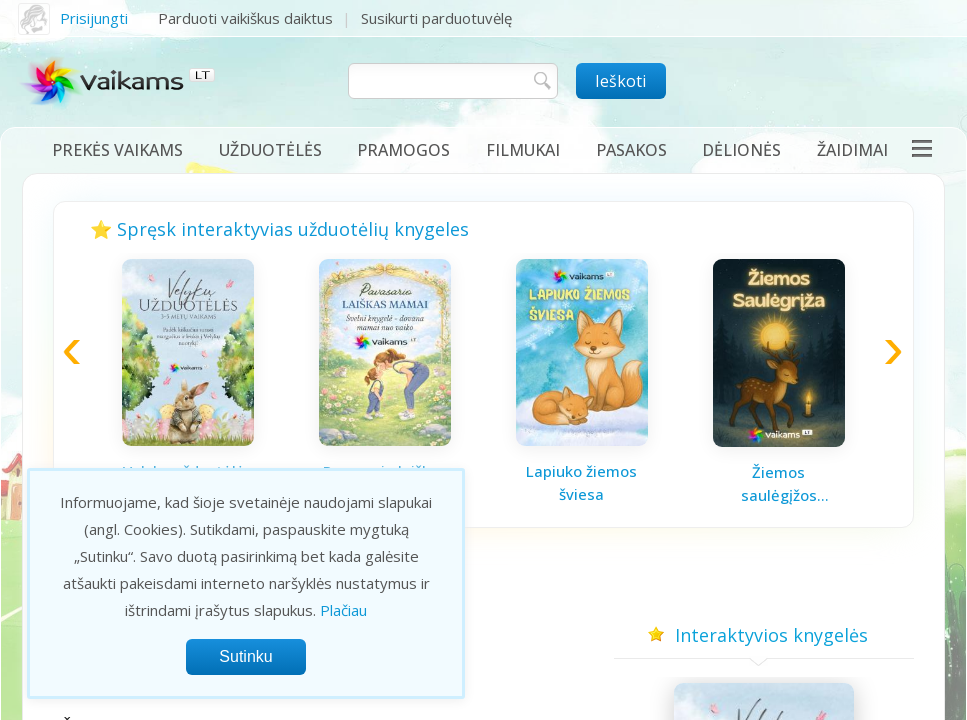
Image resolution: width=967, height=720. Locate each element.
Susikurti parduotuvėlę (436, 18)
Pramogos (403, 150)
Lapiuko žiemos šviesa (581, 482)
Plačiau (343, 610)
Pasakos (631, 150)
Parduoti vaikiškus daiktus (245, 18)
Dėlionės (741, 150)
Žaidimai (852, 150)
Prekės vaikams (117, 150)
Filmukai (523, 150)
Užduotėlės (270, 150)
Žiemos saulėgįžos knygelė (779, 484)
